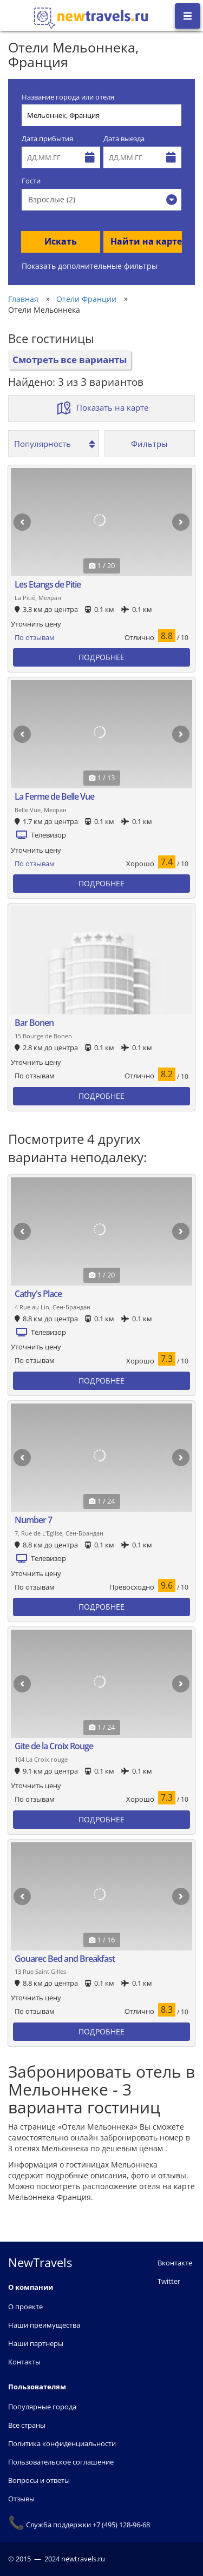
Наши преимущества (44, 2325)
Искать (60, 241)
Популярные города (42, 2407)
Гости (31, 181)
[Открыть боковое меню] (187, 16)
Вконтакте (175, 2263)
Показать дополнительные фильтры (90, 266)
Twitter (169, 2281)
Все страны (26, 2425)
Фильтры (149, 443)
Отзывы (21, 2498)
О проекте (25, 2306)
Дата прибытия (47, 138)
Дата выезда (124, 138)
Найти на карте (146, 241)
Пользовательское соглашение (61, 2462)
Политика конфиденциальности (62, 2443)
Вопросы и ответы (39, 2480)
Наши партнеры (35, 2343)
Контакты (24, 2362)
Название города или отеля (68, 97)
